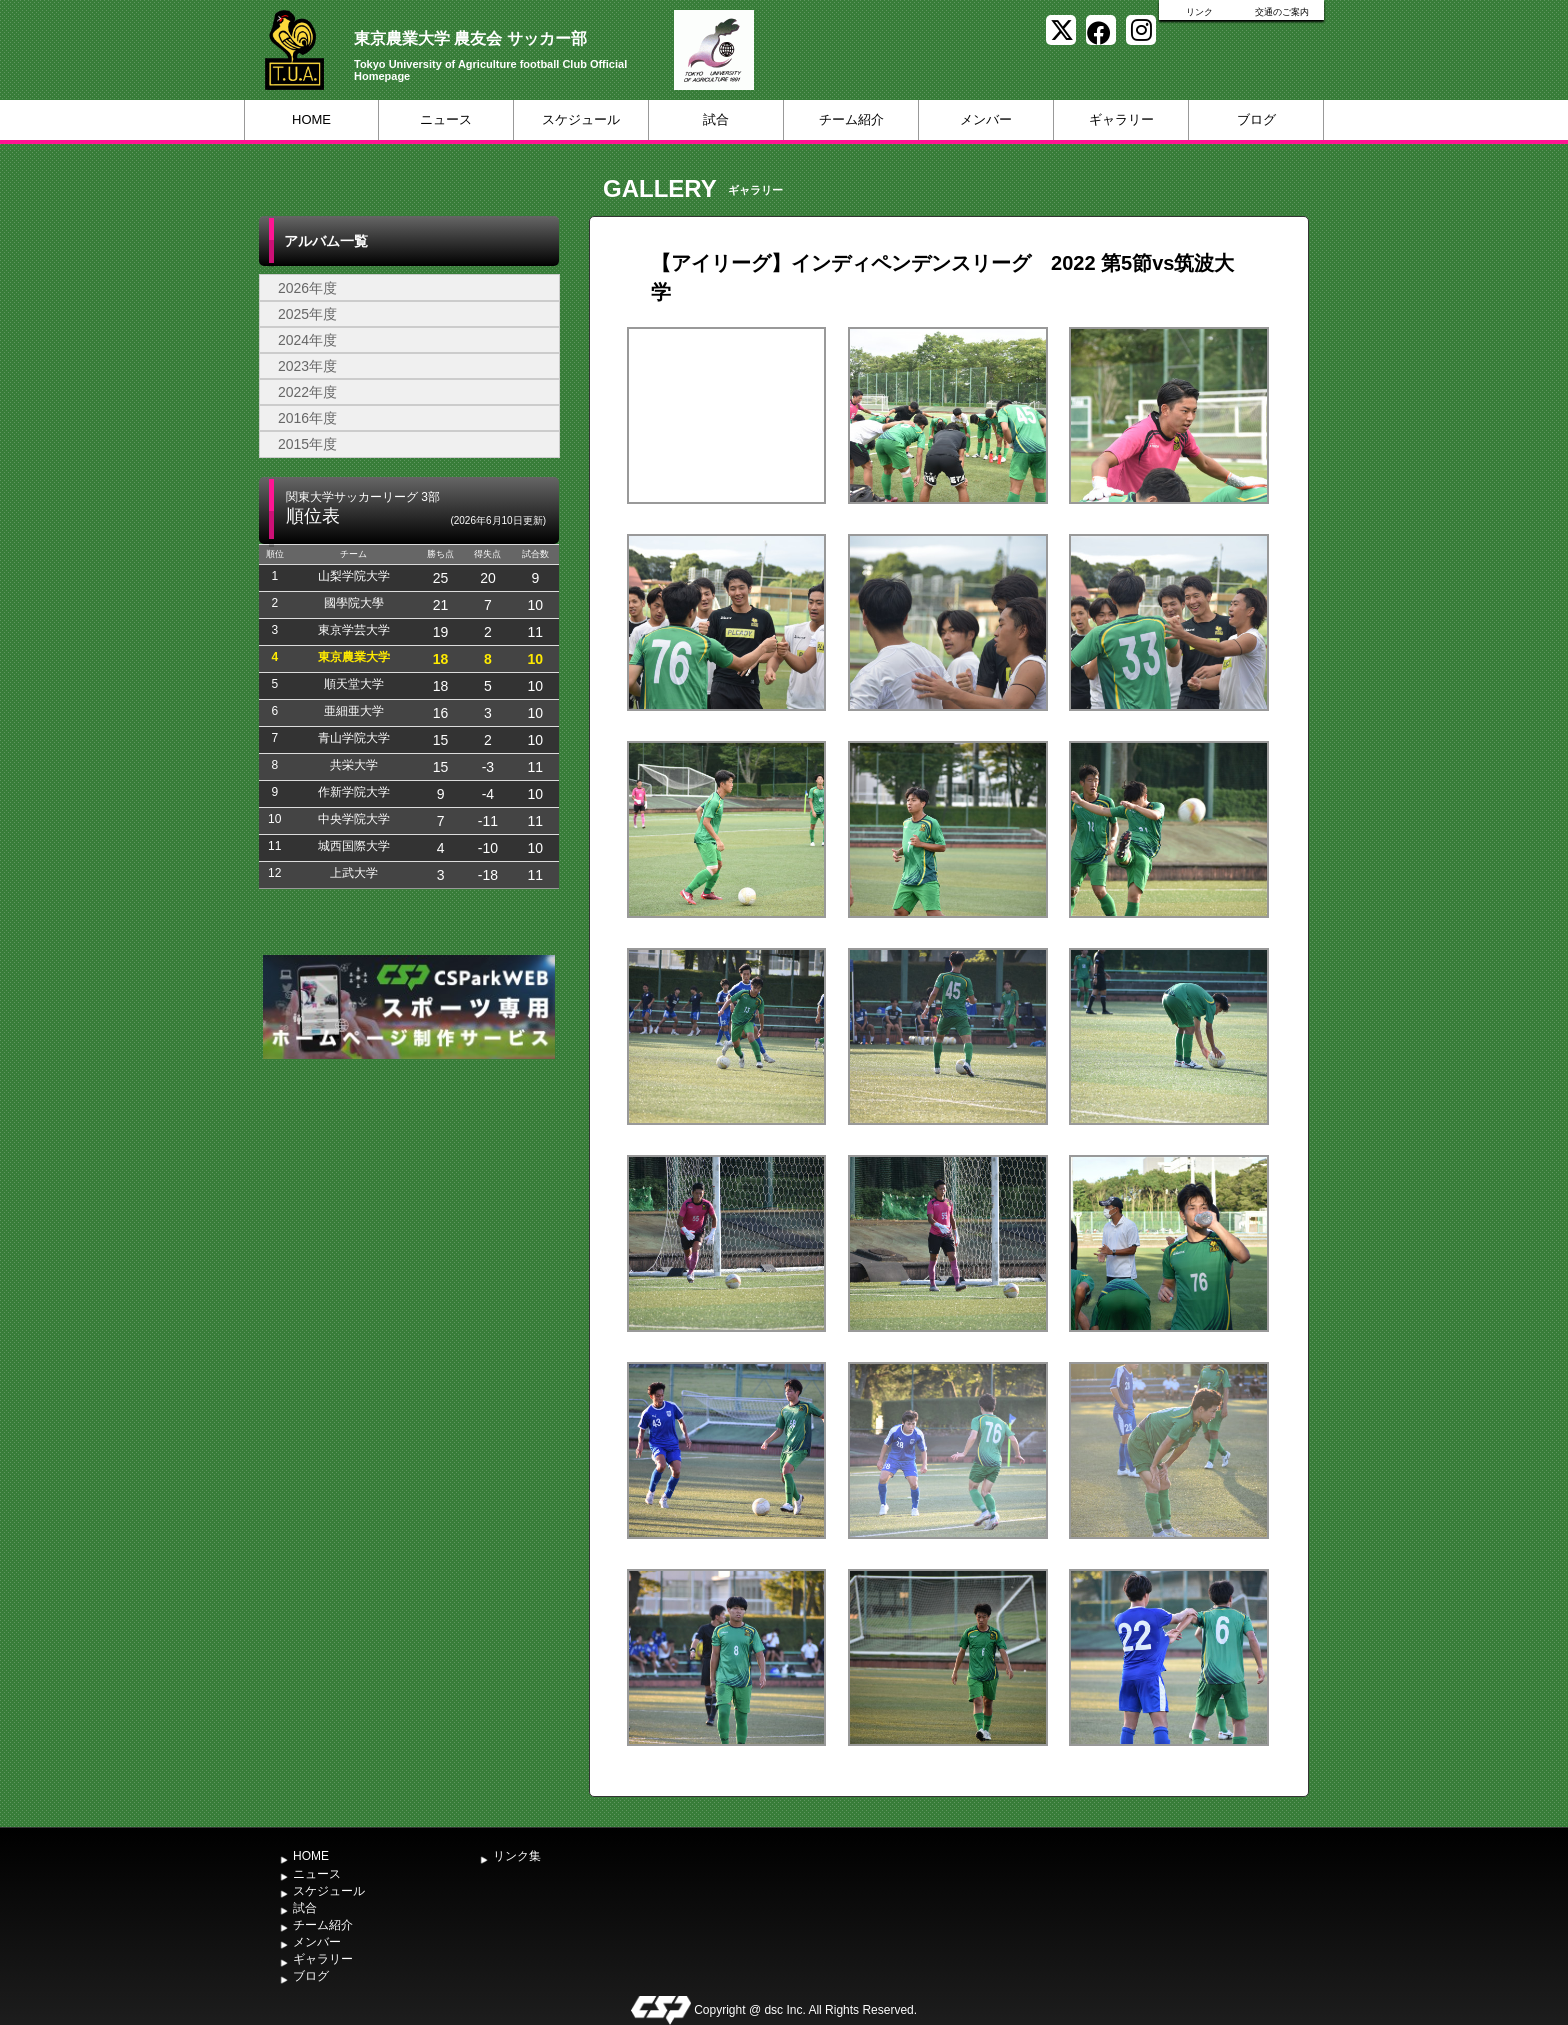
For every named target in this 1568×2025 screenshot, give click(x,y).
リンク (1199, 12)
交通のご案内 (1282, 12)
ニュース (446, 119)
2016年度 (307, 418)
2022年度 (307, 392)
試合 (716, 119)
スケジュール (581, 119)
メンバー (986, 119)
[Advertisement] (409, 1214)
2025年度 (307, 314)
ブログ (1256, 119)
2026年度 (307, 288)
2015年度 (307, 444)
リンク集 (517, 1856)
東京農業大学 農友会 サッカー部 (470, 38)
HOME (311, 119)
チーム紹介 (851, 119)
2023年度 (307, 366)
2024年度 (307, 340)
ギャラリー (1121, 119)
